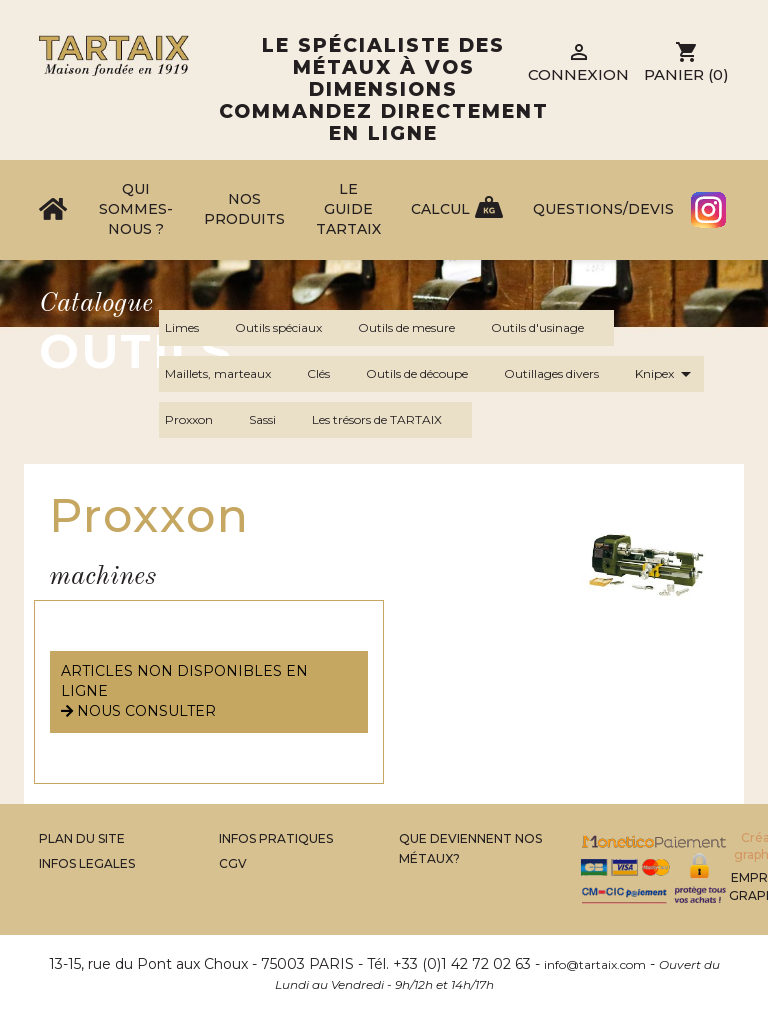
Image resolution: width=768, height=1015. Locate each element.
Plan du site (82, 838)
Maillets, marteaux (230, 374)
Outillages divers (563, 374)
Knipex (666, 374)
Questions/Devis (603, 209)
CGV (233, 863)
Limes (194, 328)
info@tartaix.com (595, 964)
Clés (330, 374)
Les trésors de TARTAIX (389, 420)
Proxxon (201, 420)
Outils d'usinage (549, 328)
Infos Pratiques (276, 838)
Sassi (274, 420)
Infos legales (87, 863)
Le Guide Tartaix (348, 209)
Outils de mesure (418, 328)
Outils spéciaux (290, 328)
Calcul (440, 209)
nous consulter (138, 711)
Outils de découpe (429, 374)
